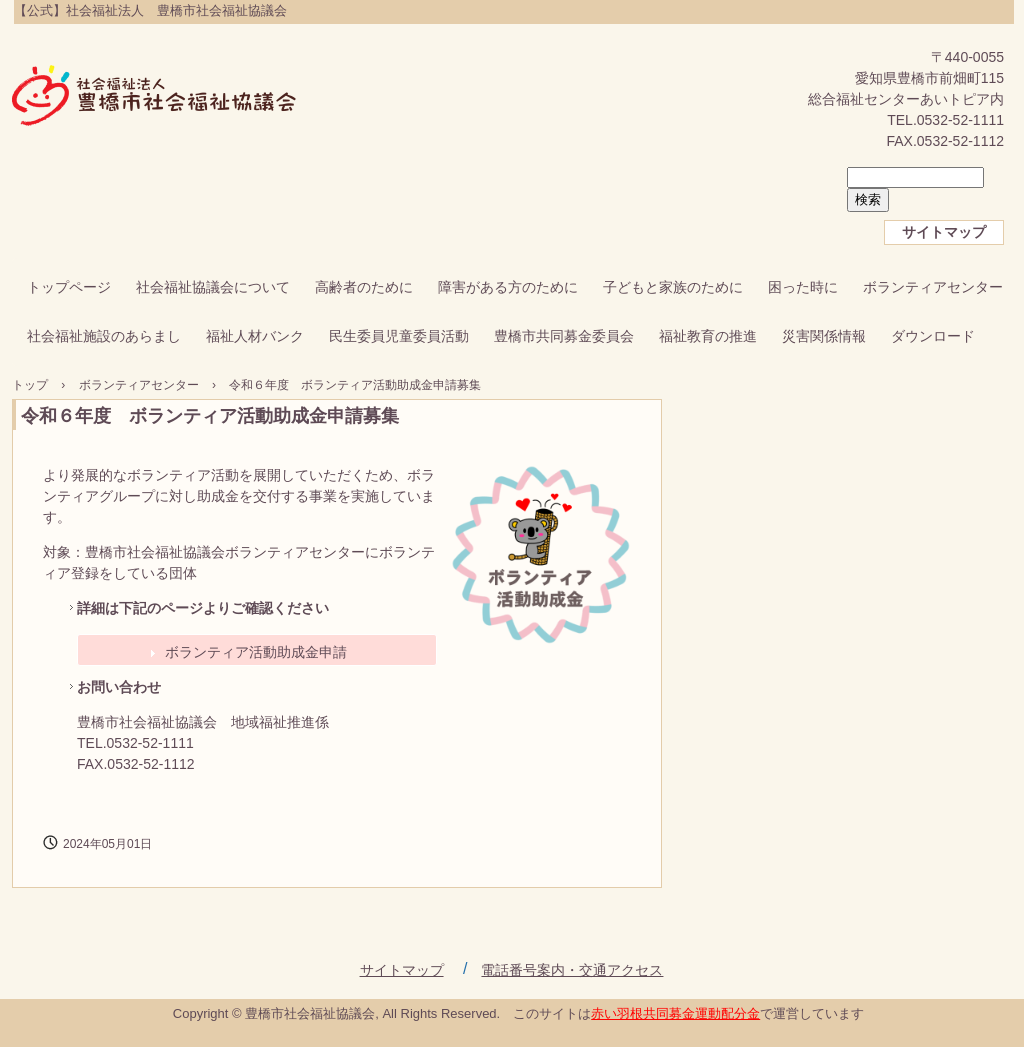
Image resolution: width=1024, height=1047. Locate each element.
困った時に (803, 287)
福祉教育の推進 (708, 336)
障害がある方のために (508, 287)
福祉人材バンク (255, 336)
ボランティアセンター (933, 287)
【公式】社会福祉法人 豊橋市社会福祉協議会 (154, 97)
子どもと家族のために (673, 287)
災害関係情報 (824, 336)
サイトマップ (944, 232)
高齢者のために (364, 287)
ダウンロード (933, 336)
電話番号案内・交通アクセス (572, 970)
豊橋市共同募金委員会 (564, 336)
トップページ (69, 287)
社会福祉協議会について (213, 287)
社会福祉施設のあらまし (104, 336)
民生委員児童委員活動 (399, 336)
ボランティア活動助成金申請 (256, 652)
